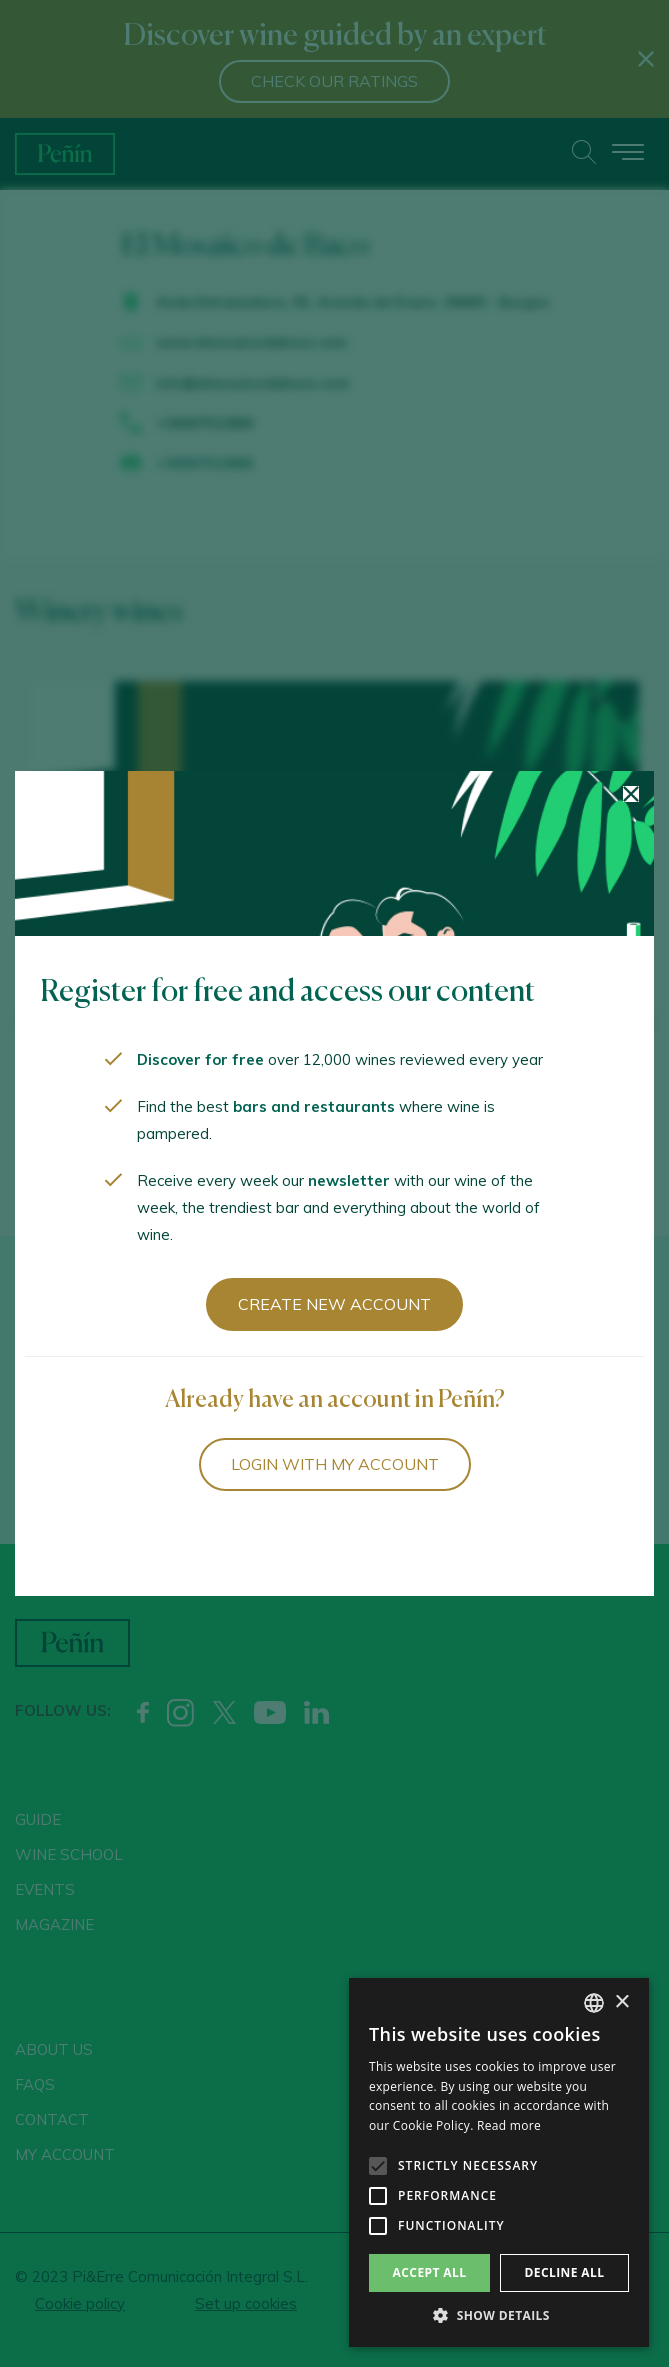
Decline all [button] (565, 2272)
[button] (499, 2316)
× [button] (621, 2002)
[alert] (499, 2162)
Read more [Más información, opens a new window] (509, 2125)
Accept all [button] (430, 2272)
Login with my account (335, 1464)
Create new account (334, 1304)
